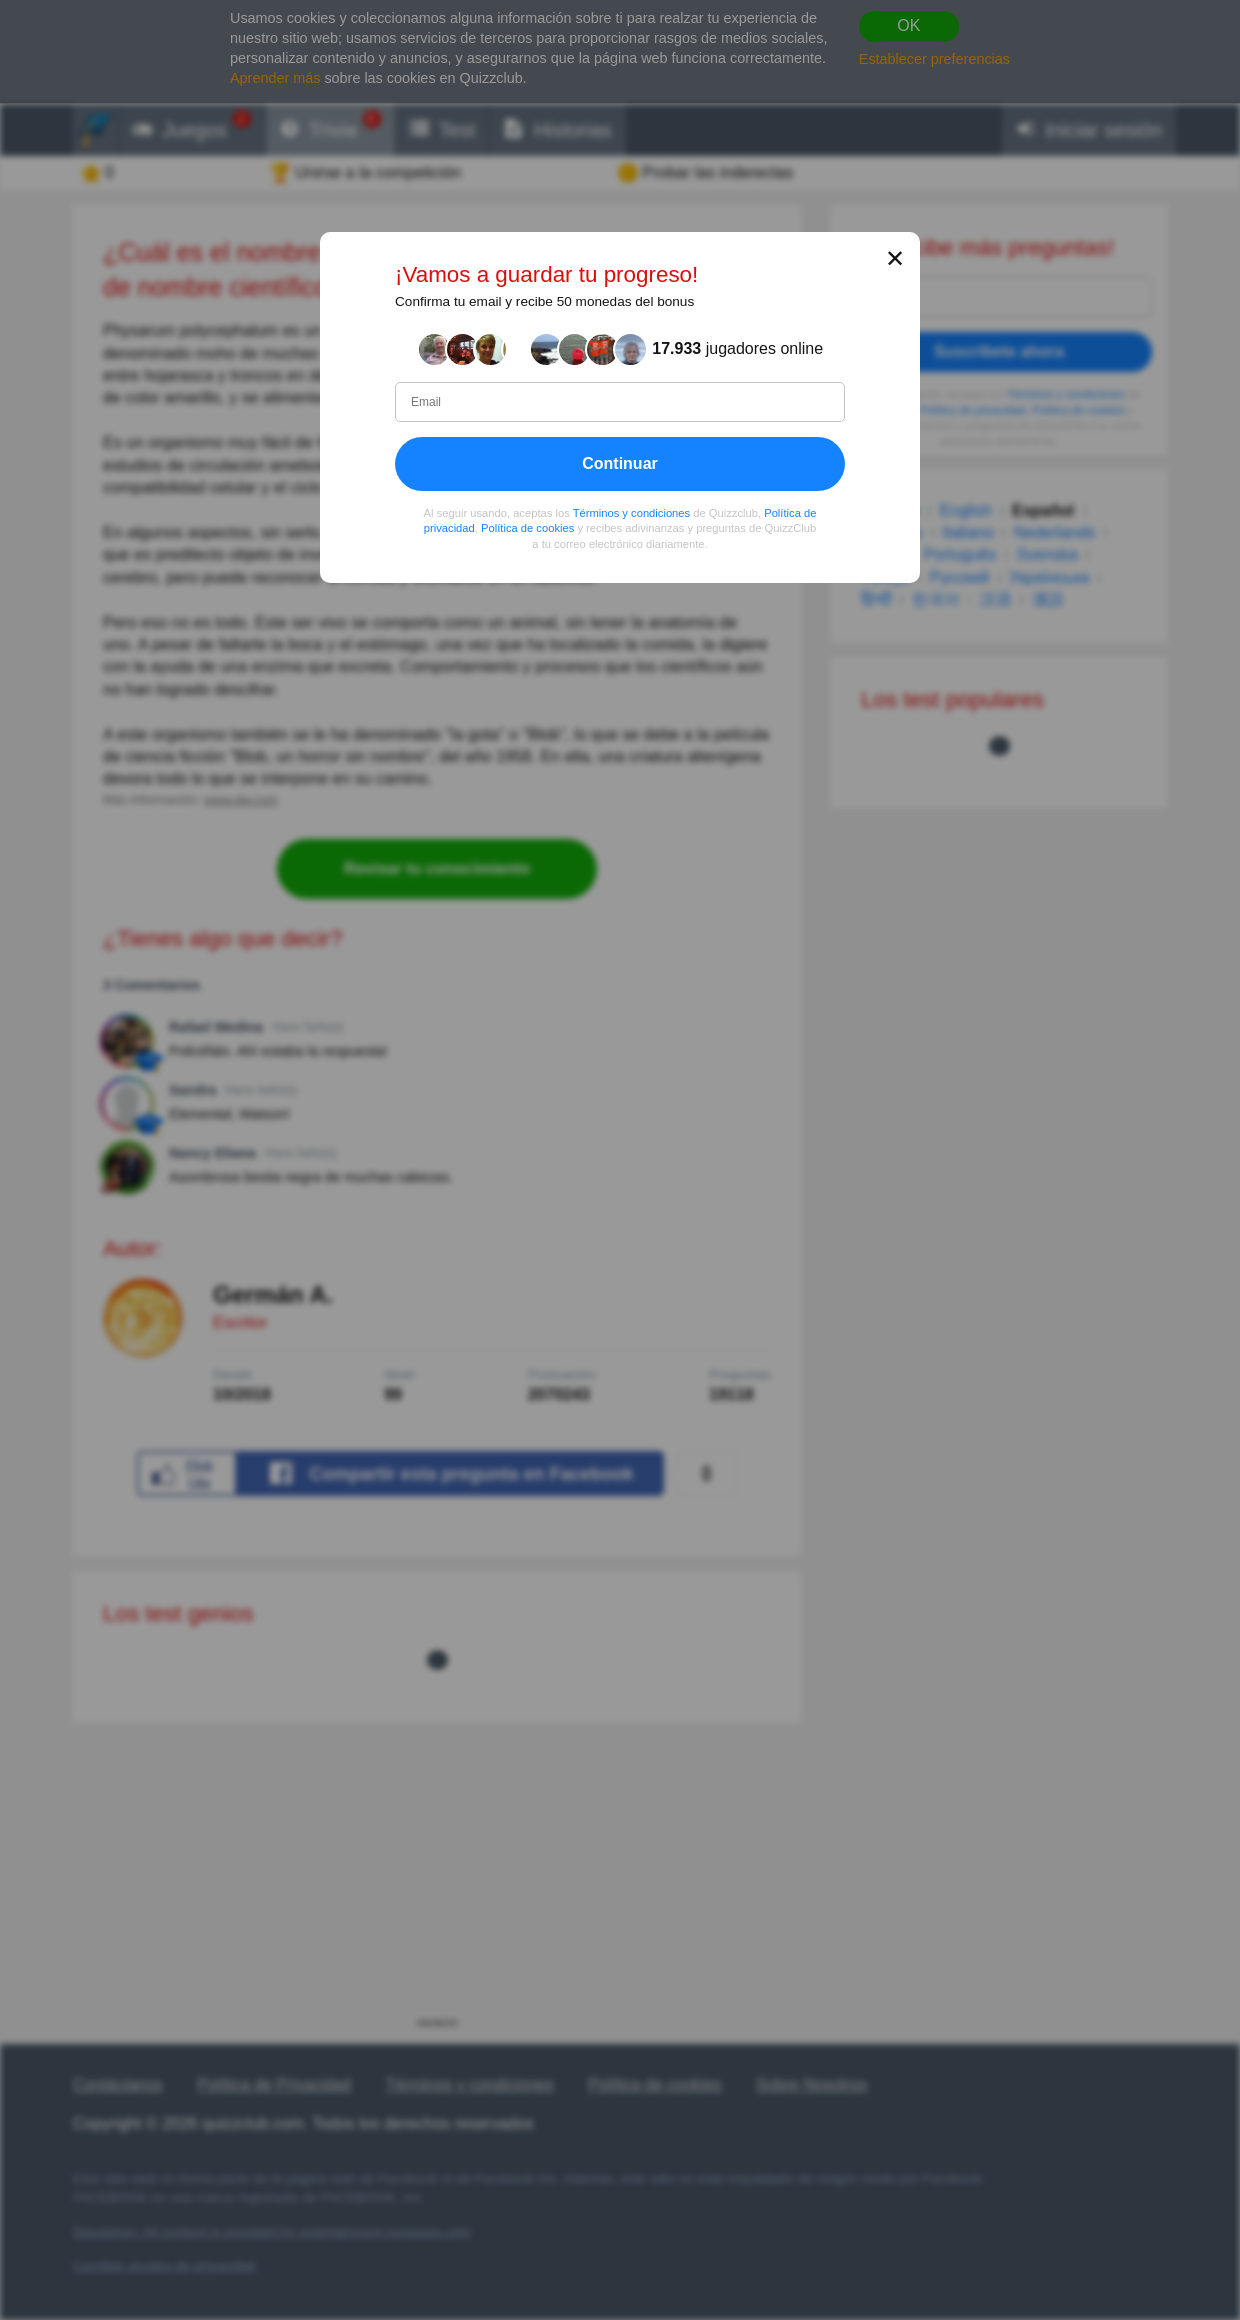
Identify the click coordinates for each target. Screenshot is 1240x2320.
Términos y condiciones (632, 513)
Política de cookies (527, 528)
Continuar (620, 463)
